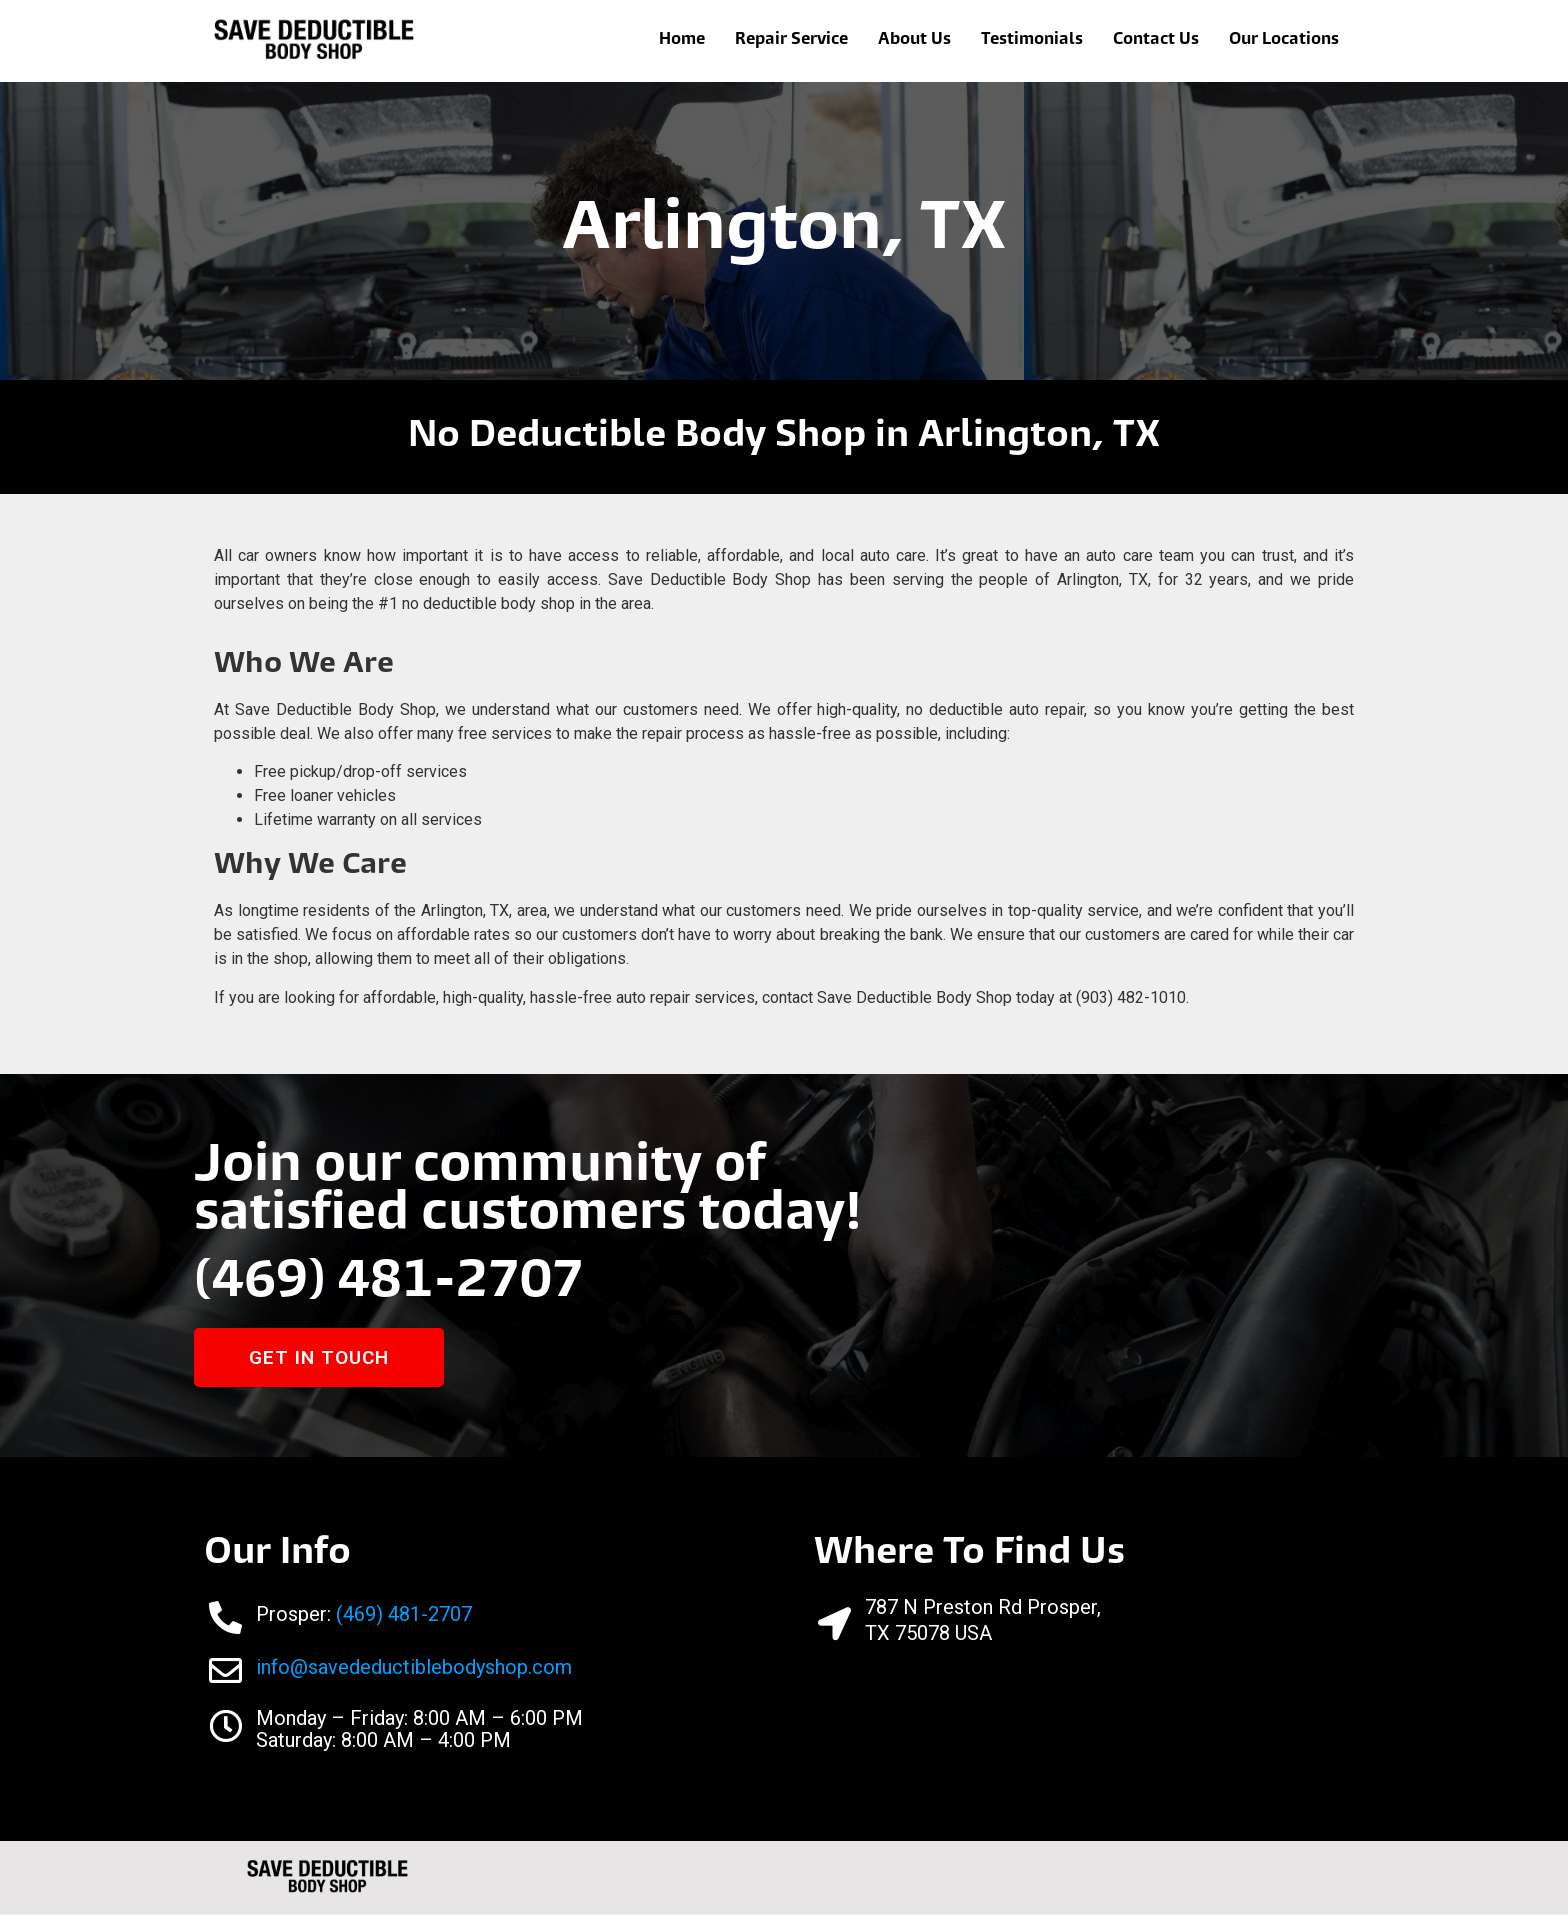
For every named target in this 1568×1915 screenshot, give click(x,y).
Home (682, 40)
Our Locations (1284, 40)
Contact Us (1156, 40)
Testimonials (1032, 40)
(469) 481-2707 (395, 1284)
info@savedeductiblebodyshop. (394, 1668)
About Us (914, 40)
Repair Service (791, 40)
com (552, 1668)
